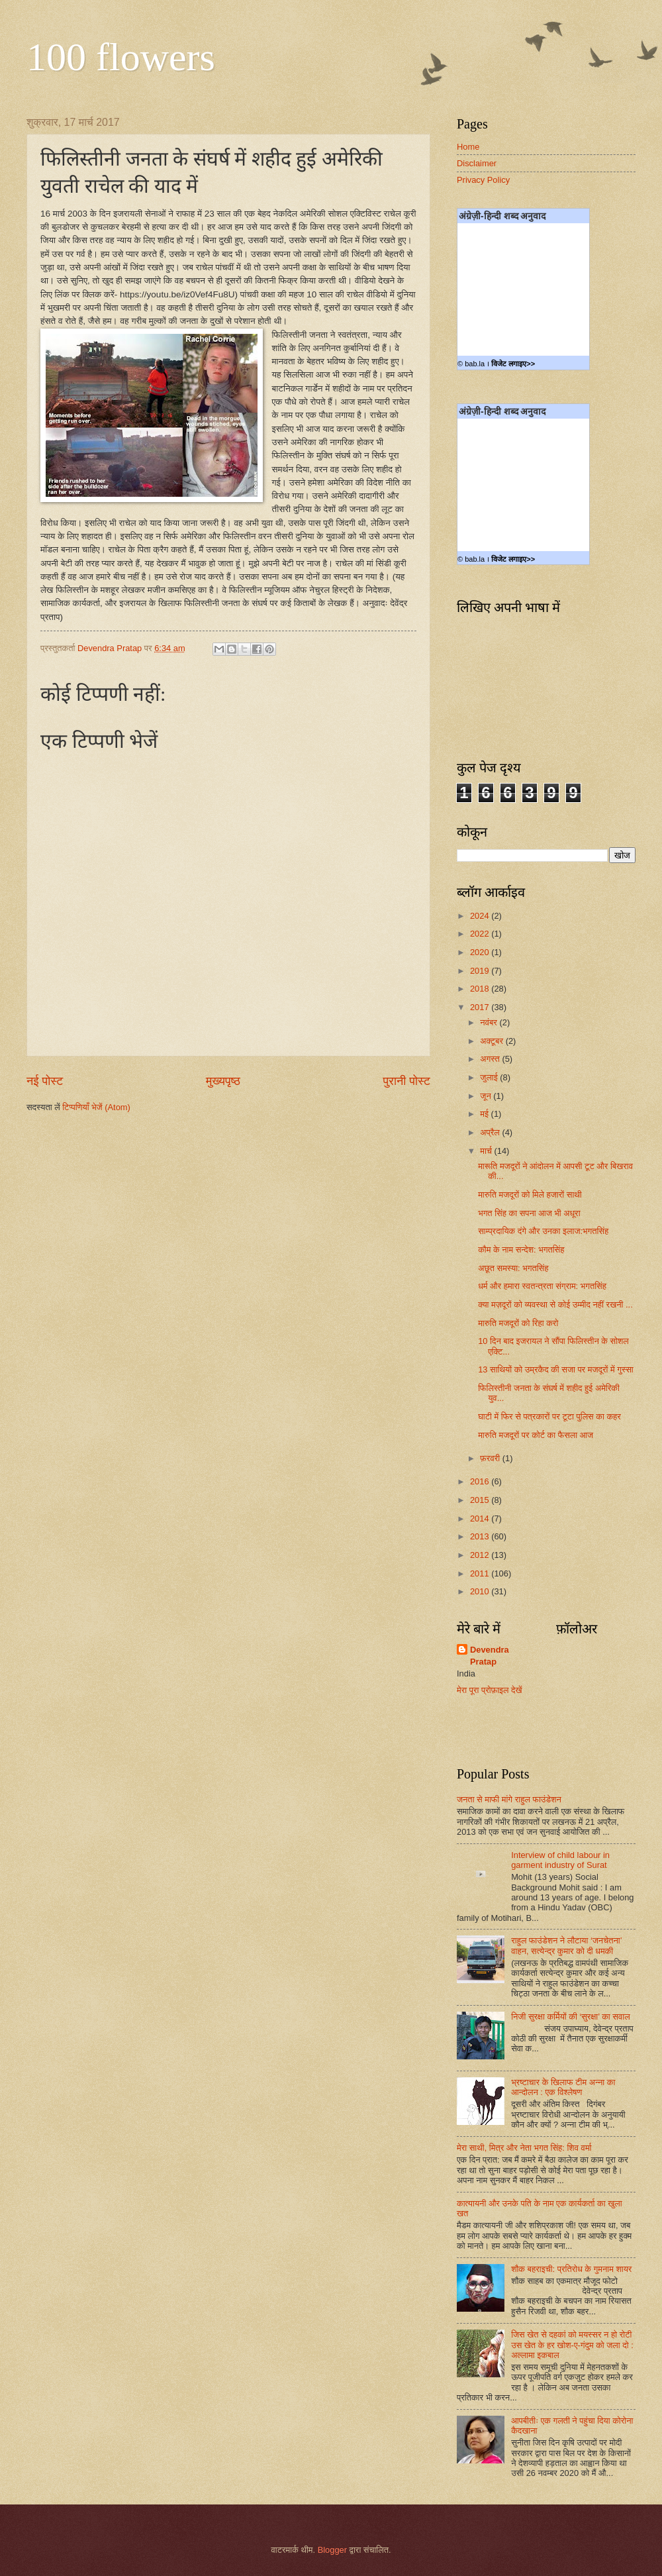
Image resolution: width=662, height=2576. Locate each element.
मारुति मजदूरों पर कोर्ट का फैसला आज (535, 1435)
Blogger (332, 2550)
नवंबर (489, 1022)
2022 (480, 934)
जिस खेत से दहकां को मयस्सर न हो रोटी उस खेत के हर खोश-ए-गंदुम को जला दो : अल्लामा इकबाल (572, 2345)
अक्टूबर (492, 1041)
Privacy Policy (483, 180)
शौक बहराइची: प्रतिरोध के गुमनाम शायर (571, 2269)
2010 (480, 1591)
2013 (480, 1536)
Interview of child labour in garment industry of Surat (560, 1860)
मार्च (487, 1151)
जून (486, 1096)
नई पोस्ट (44, 1081)
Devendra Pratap (489, 1656)
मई (485, 1114)
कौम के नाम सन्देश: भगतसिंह (521, 1250)
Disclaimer (476, 163)
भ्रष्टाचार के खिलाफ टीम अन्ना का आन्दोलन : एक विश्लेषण (563, 2087)
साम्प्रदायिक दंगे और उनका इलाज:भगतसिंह (543, 1231)
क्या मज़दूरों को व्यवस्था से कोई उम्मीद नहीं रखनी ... (555, 1305)
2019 (480, 971)
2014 (480, 1518)
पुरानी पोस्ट (406, 1081)
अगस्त (491, 1059)
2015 (480, 1500)
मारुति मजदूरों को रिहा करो (518, 1323)
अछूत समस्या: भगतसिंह (513, 1268)
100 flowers (120, 57)
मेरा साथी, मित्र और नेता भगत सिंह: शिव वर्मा (524, 2148)
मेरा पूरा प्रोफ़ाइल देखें (489, 1690)
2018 (480, 989)
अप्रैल (491, 1132)
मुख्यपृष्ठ (223, 1081)
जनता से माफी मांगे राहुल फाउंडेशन (509, 1799)
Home (468, 147)
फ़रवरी (491, 1458)
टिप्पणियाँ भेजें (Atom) (96, 1107)
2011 (480, 1573)
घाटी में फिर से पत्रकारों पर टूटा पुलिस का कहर (549, 1416)
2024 (480, 916)
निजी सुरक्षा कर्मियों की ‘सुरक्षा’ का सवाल (570, 2017)
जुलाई (490, 1077)
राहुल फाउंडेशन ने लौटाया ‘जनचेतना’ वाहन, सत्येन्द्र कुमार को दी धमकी (566, 1945)
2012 (480, 1555)
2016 (480, 1481)
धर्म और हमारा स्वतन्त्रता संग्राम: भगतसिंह (542, 1286)
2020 (480, 952)
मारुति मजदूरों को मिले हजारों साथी (530, 1195)
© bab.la (471, 364)
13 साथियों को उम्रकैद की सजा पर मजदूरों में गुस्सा (556, 1369)
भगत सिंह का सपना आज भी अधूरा (529, 1213)
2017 (480, 1007)
